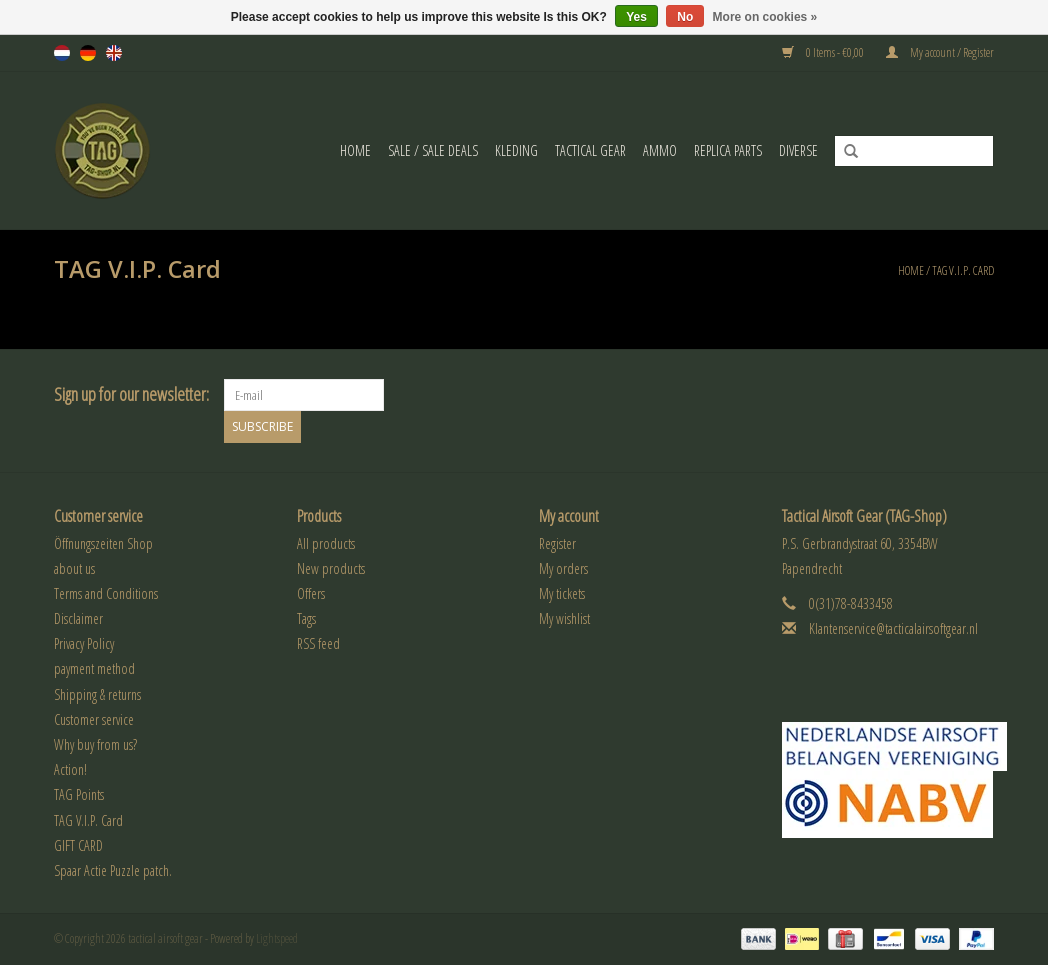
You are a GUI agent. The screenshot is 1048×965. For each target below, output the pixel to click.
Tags (306, 618)
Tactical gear (590, 150)
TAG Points (79, 794)
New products (331, 568)
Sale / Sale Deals (433, 150)
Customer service (94, 719)
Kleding (516, 150)
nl (62, 53)
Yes (636, 17)
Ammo (660, 150)
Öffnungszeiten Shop (103, 542)
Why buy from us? (95, 744)
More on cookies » (765, 17)
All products (326, 542)
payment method (94, 668)
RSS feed (318, 643)
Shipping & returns (97, 694)
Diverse (798, 150)
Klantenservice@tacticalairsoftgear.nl (893, 628)
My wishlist (564, 618)
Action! (70, 769)
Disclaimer (78, 618)
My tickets (562, 593)
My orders (563, 568)
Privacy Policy (84, 643)
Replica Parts (728, 150)
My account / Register (940, 52)
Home (355, 150)
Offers (311, 593)
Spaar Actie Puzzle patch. (113, 870)
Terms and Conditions (106, 593)
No (685, 17)
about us (74, 568)
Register (557, 542)
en (114, 53)
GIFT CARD (78, 845)
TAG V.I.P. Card (963, 270)
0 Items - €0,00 (824, 52)
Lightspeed (277, 938)
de (88, 53)
